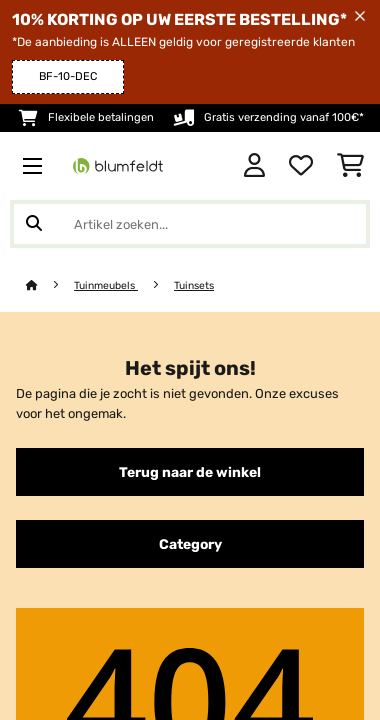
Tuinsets (194, 285)
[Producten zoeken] (190, 224)
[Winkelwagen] (350, 166)
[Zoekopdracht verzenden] (34, 224)
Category (190, 544)
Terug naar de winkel (190, 472)
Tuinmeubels (106, 285)
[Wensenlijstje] (301, 166)
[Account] (254, 166)
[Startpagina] (50, 285)
